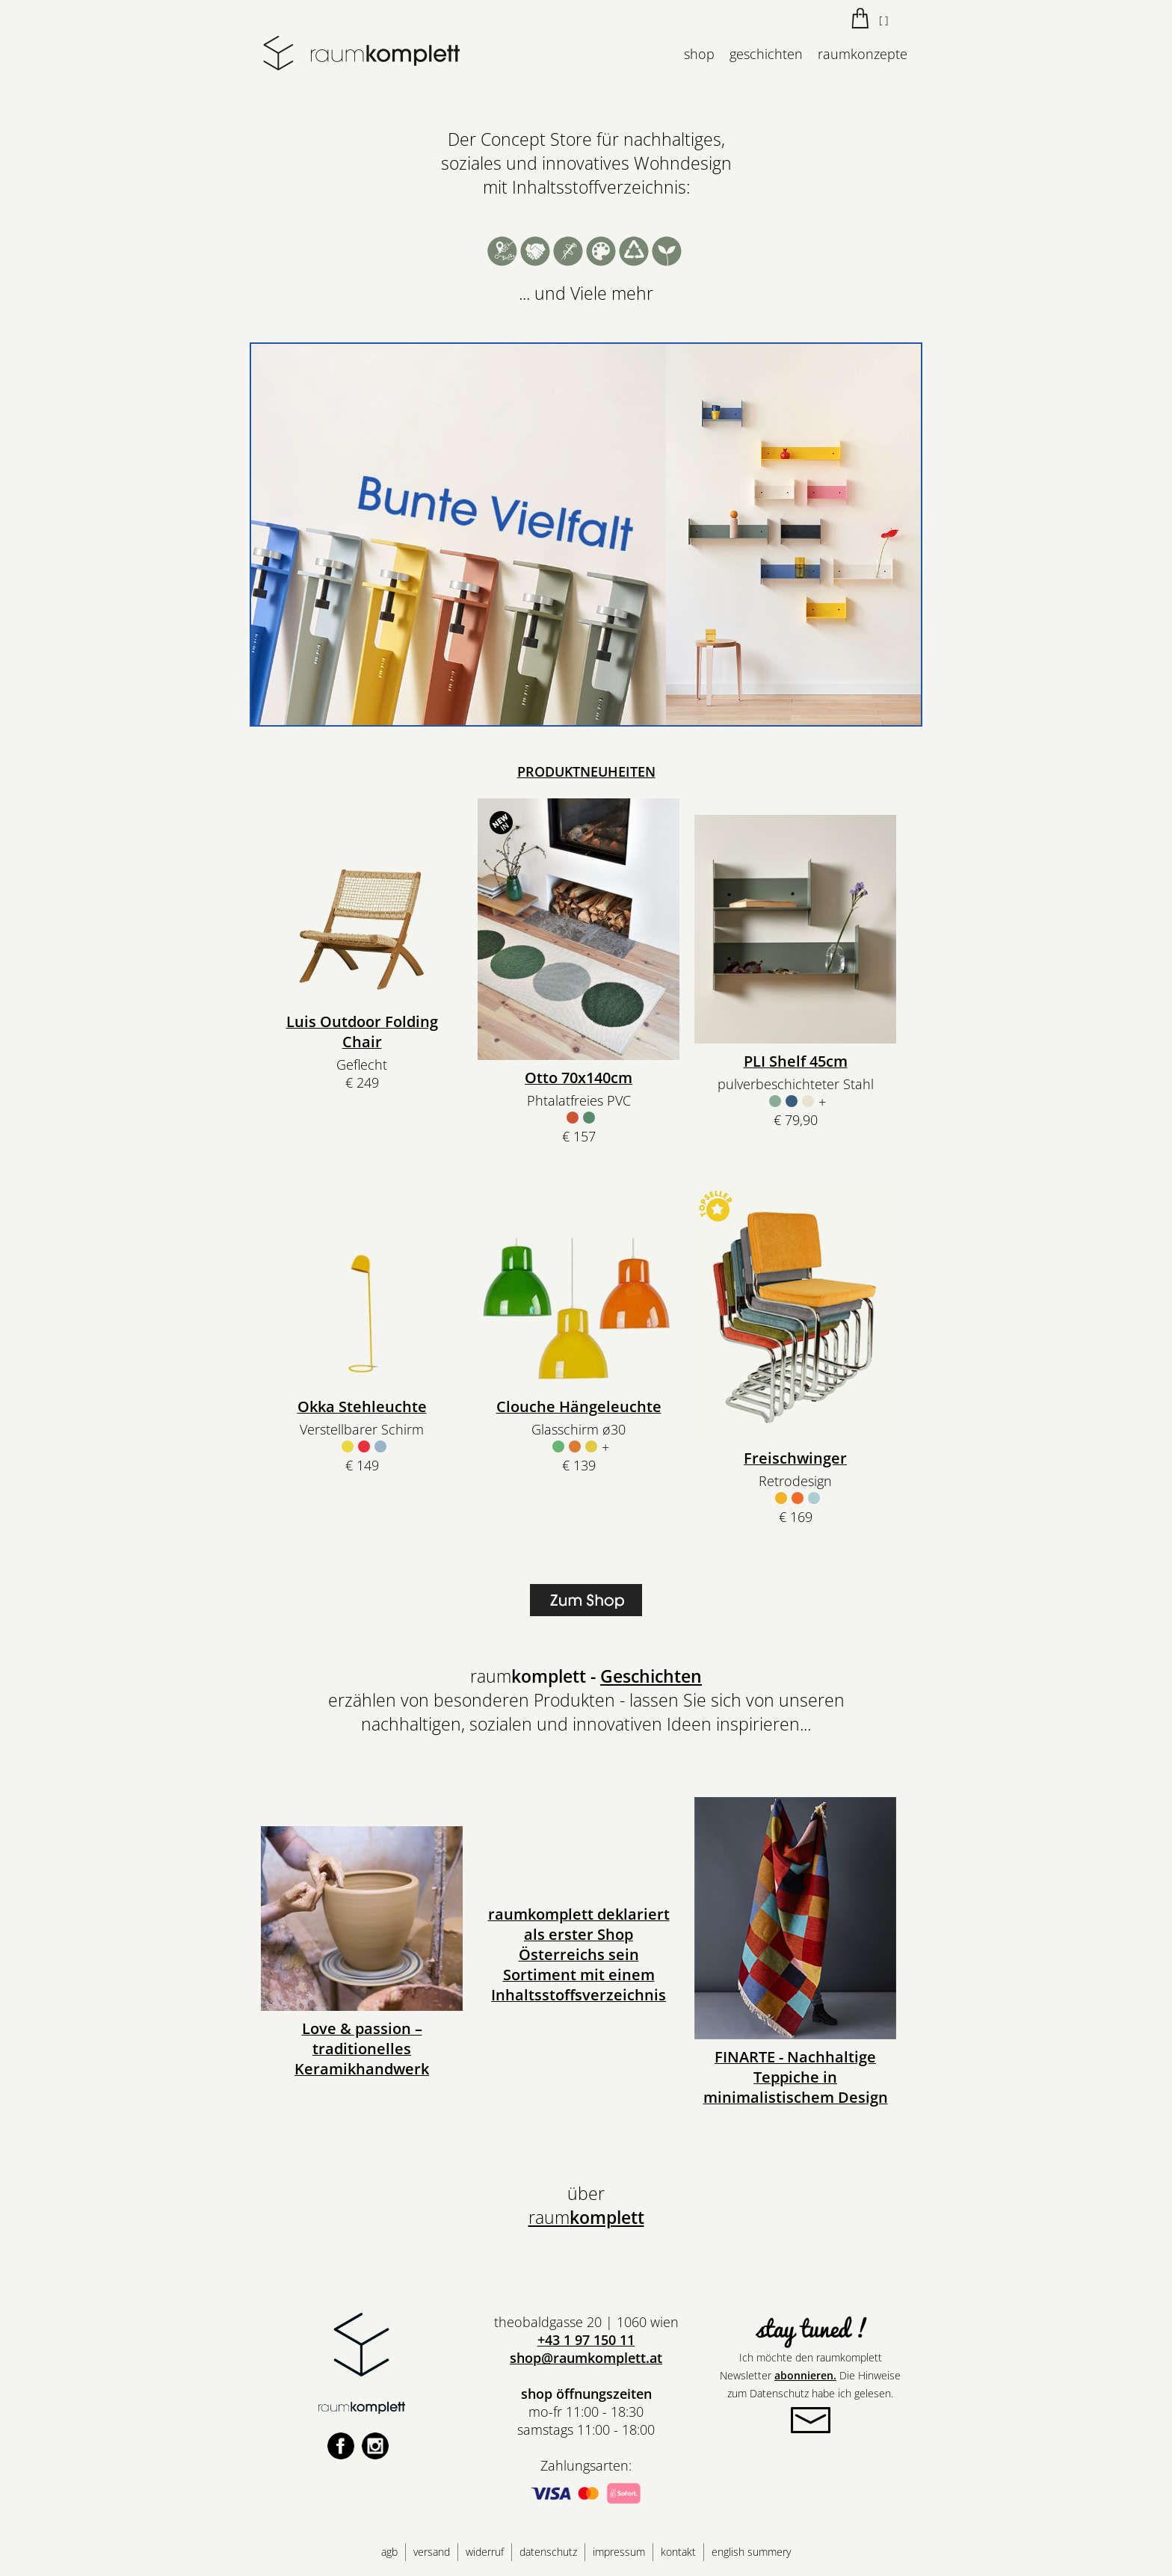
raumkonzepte (862, 54)
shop (699, 54)
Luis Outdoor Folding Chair (362, 1031)
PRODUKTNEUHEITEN (586, 771)
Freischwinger (795, 1458)
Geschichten (651, 1676)
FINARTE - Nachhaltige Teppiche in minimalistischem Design (795, 2077)
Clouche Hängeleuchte (578, 1406)
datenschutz (548, 2552)
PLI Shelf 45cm (796, 1061)
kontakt (678, 2552)
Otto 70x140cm (578, 1077)
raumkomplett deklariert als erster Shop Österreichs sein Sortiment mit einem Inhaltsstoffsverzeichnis (579, 1954)
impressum (619, 2552)
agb (389, 2552)
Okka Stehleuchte (362, 1406)
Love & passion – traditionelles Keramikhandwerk (361, 2048)
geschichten (766, 54)
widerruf (485, 2552)
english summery (751, 2552)
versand (431, 2552)
